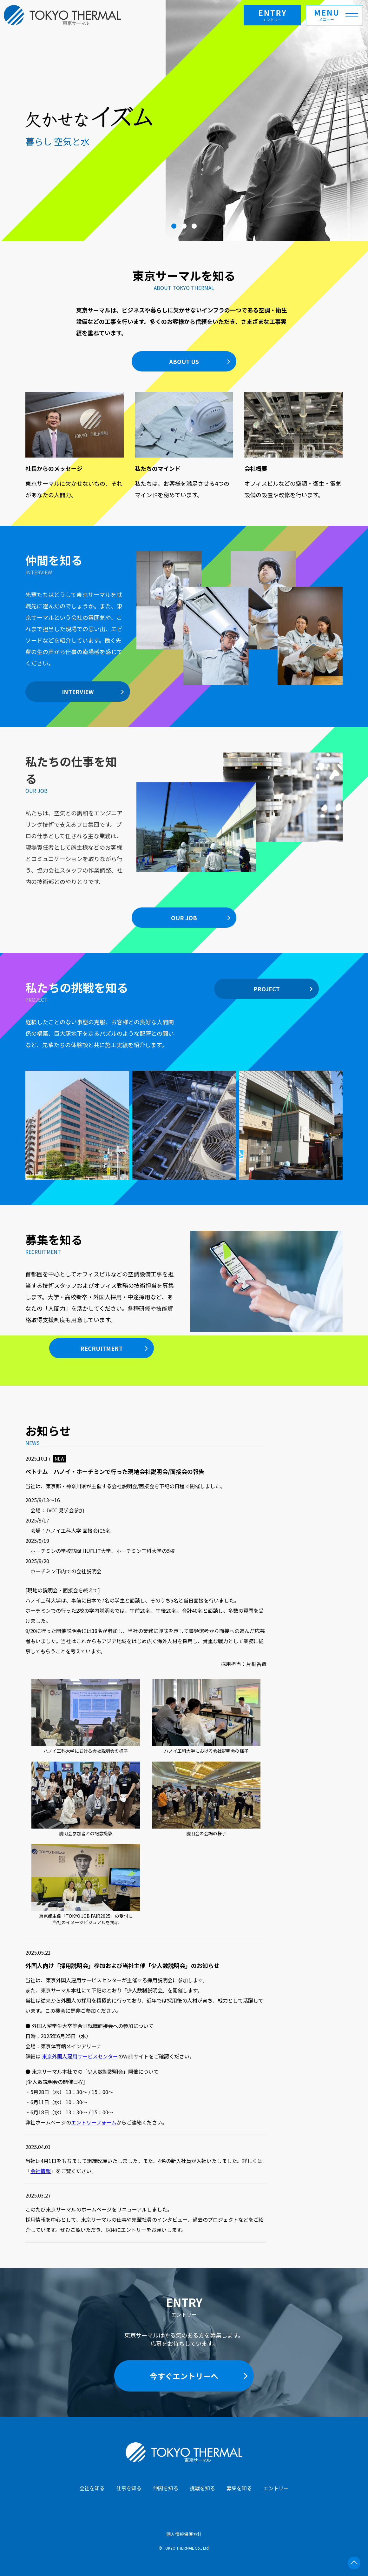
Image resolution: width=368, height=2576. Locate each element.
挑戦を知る (202, 2488)
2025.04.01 (38, 2147)
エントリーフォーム (93, 2122)
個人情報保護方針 (184, 2534)
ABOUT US (184, 361)
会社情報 (40, 2171)
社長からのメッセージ (53, 468)
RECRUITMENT (101, 1348)
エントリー (276, 2488)
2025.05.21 (38, 1952)
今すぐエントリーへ (184, 2375)
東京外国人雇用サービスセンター (80, 2056)
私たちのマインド (158, 468)
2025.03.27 (38, 2195)
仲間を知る (165, 2488)
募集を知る (239, 2488)
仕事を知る (128, 2488)
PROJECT (266, 989)
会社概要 (255, 468)
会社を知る (92, 2488)
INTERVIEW (78, 691)
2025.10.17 (45, 1458)
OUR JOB (184, 917)
